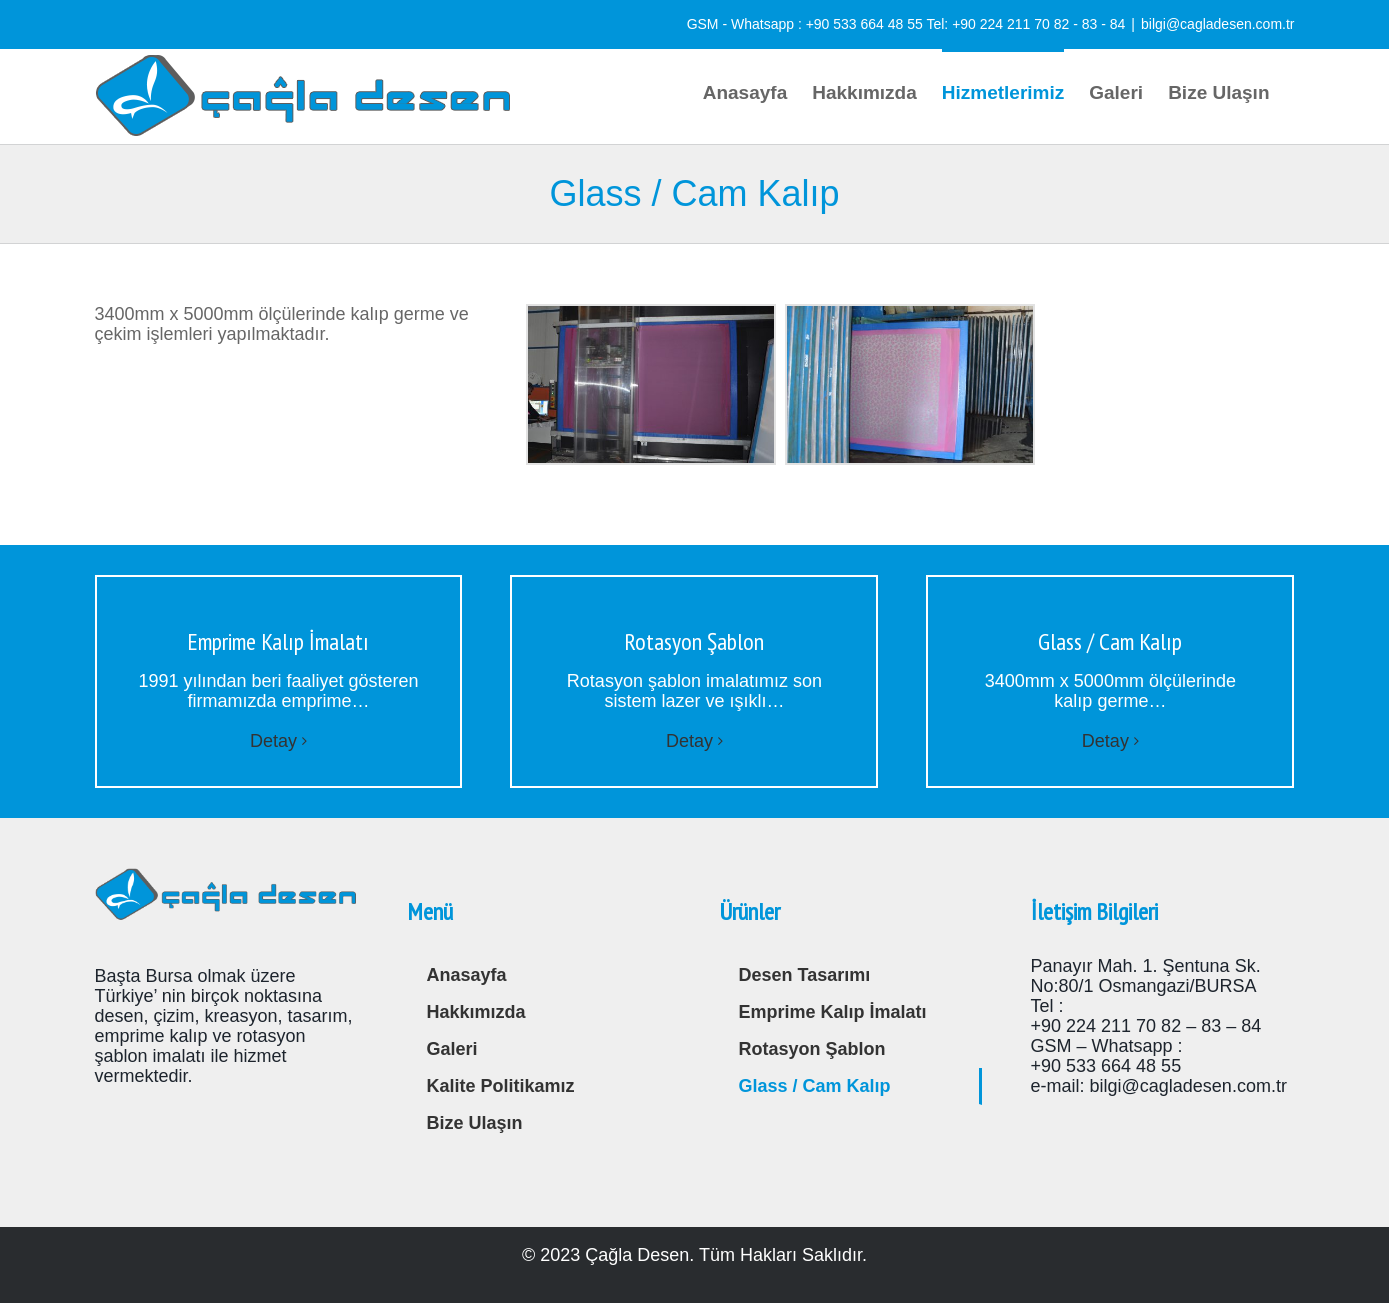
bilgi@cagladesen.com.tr (1218, 24)
